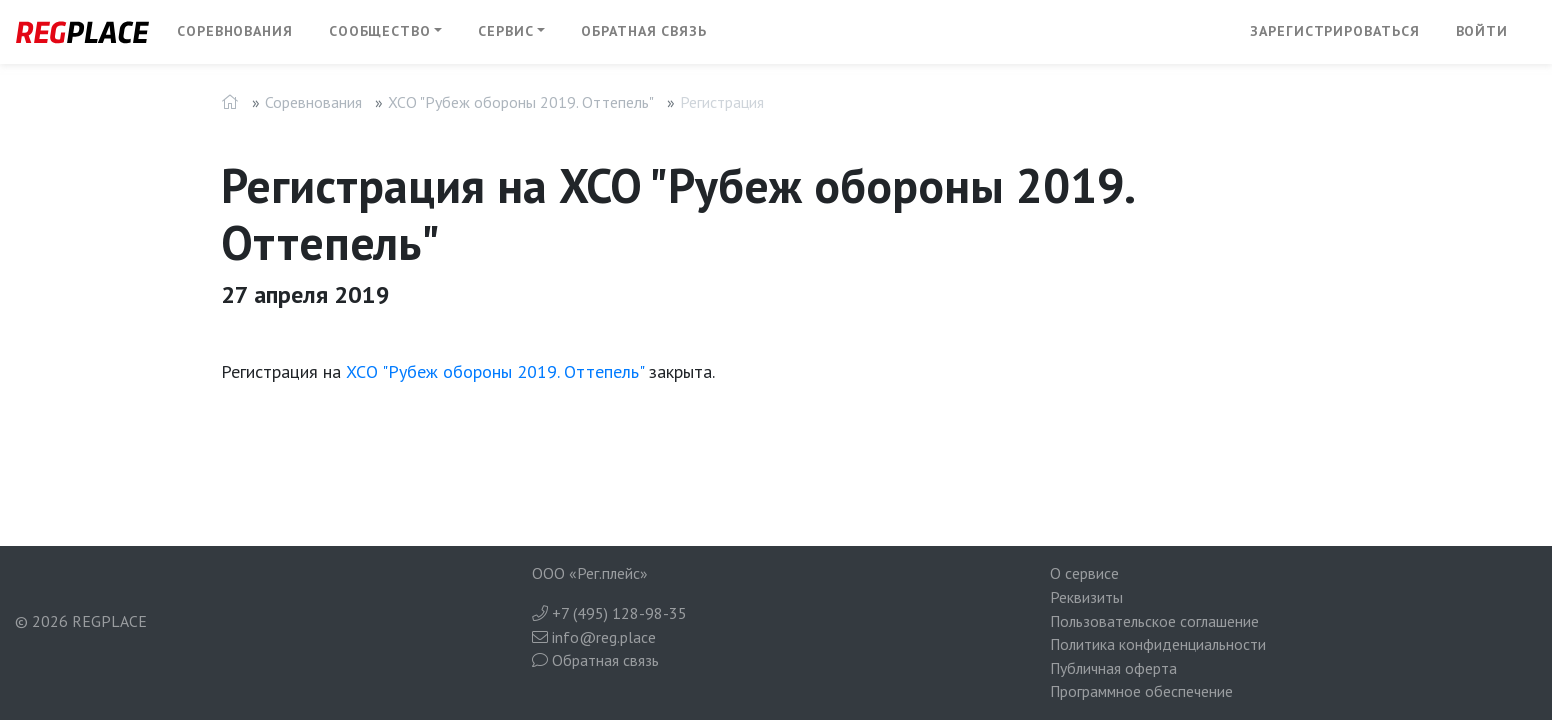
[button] (386, 32)
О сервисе (1084, 573)
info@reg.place (594, 637)
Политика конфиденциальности (1158, 644)
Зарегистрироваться (1334, 31)
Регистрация (722, 102)
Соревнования (235, 31)
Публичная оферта (1113, 668)
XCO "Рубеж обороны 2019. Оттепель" (521, 102)
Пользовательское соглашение (1154, 621)
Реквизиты (1086, 597)
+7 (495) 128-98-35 (609, 613)
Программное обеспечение (1141, 691)
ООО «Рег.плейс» (590, 573)
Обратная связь (644, 31)
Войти (1482, 31)
